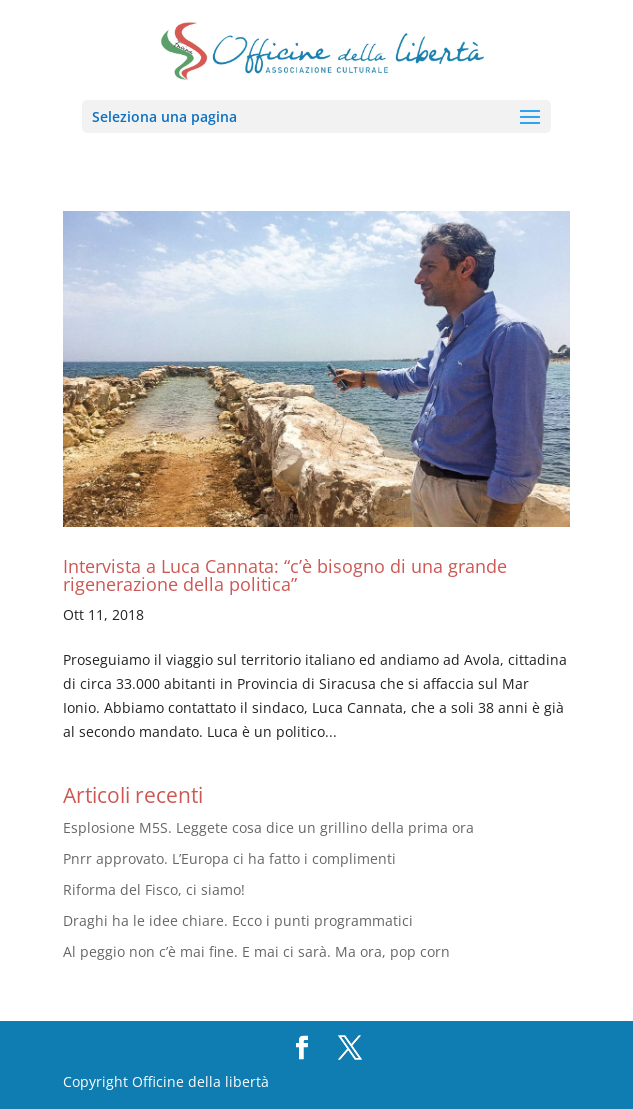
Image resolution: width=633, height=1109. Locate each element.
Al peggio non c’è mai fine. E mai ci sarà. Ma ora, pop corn (256, 951)
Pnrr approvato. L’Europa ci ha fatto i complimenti (229, 858)
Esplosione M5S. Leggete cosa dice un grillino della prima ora (268, 827)
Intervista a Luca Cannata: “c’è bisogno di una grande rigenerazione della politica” (285, 575)
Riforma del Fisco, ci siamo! (154, 889)
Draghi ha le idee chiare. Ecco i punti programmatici (238, 920)
